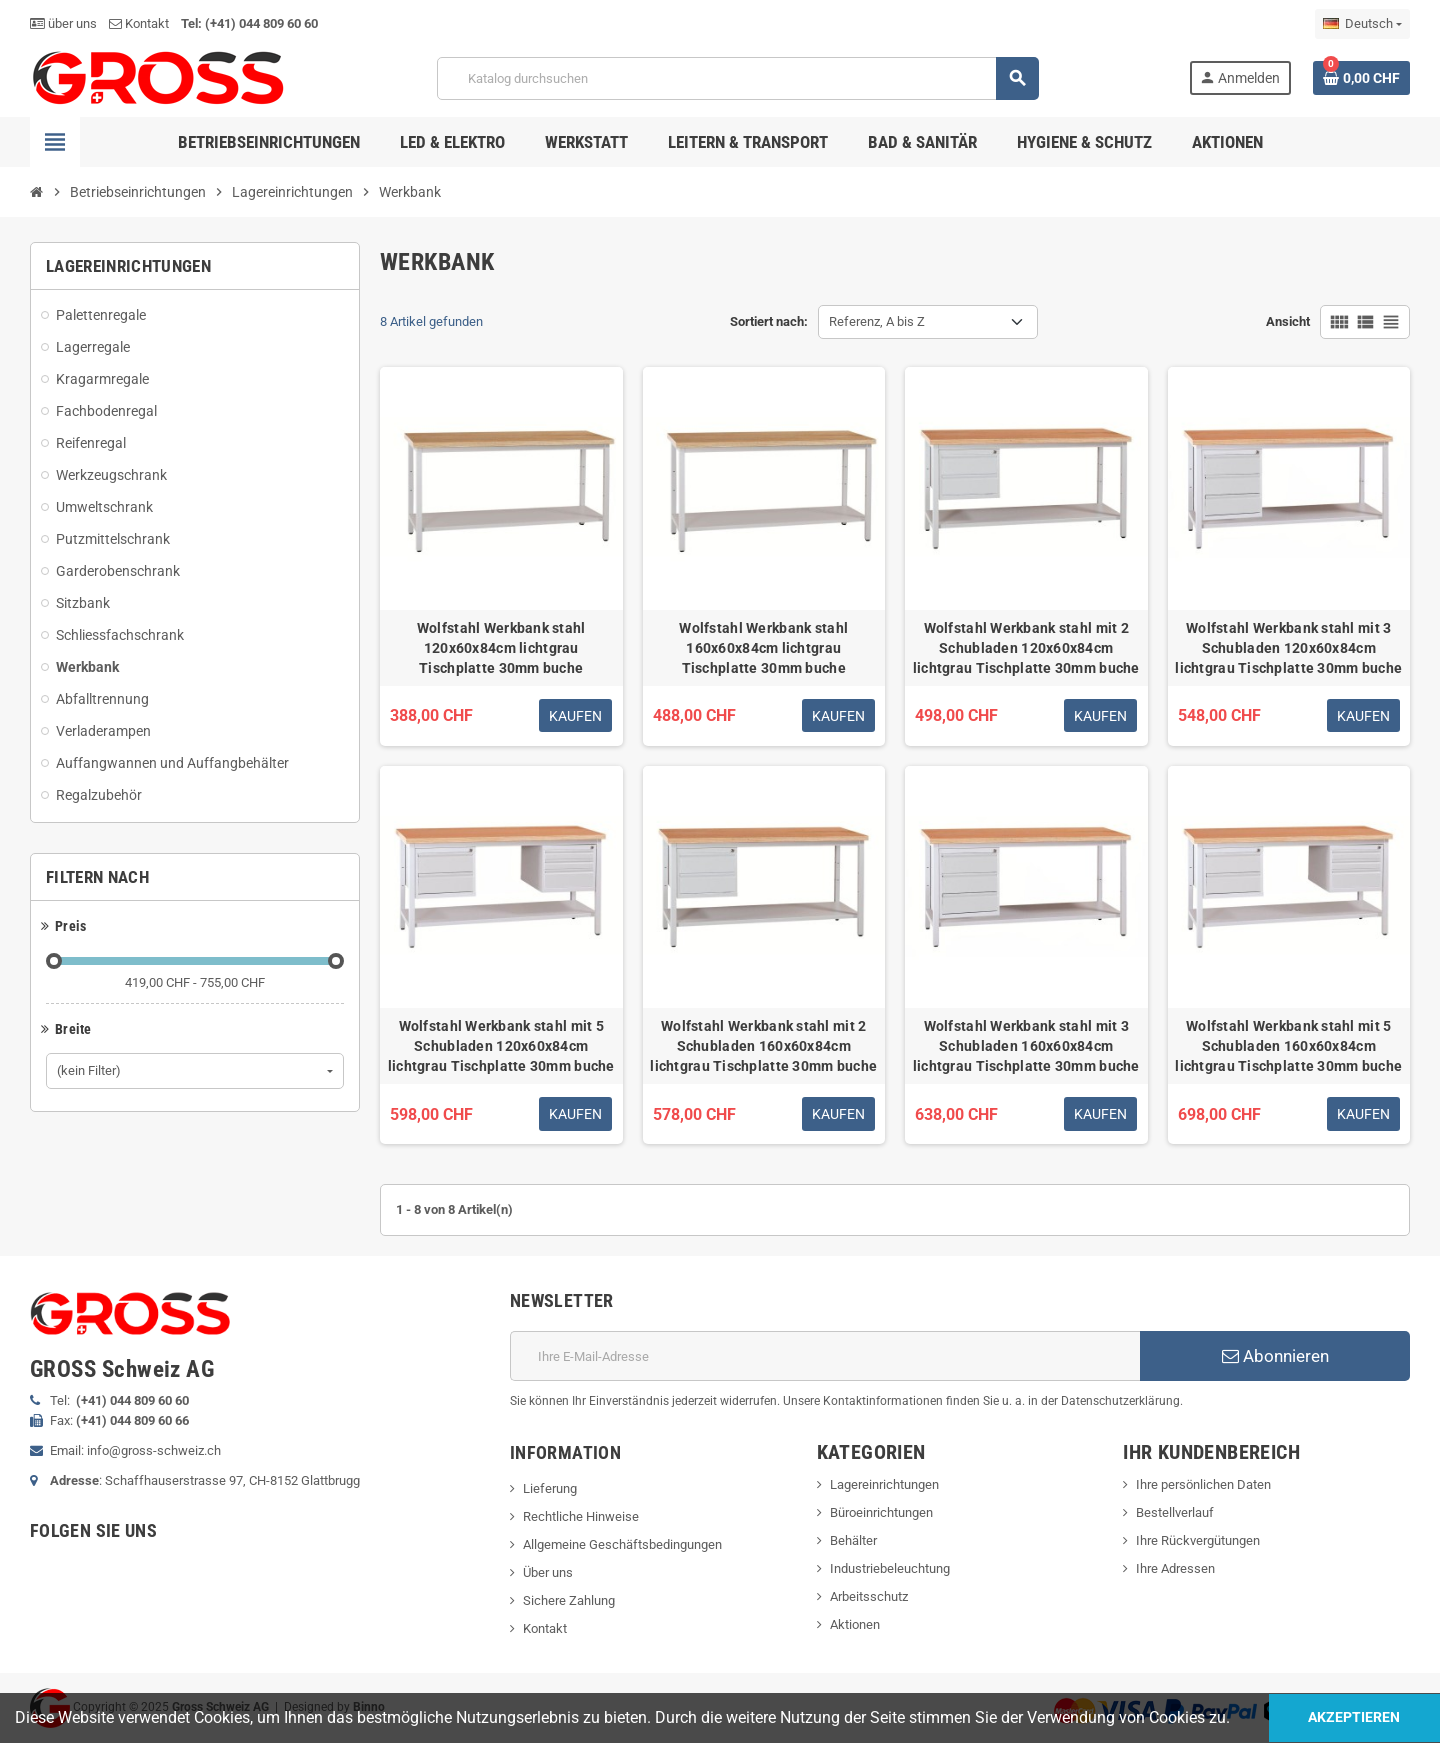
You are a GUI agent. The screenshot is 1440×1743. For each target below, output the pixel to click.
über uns (63, 23)
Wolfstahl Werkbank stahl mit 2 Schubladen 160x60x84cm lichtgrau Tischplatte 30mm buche (763, 1046)
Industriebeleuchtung (890, 1568)
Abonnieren (1275, 1356)
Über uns (548, 1572)
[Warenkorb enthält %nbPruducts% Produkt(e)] (1361, 78)
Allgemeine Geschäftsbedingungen (622, 1544)
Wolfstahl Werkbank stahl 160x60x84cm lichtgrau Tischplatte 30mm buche (763, 648)
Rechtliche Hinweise (581, 1516)
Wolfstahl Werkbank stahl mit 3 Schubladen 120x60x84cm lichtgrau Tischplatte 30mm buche (1288, 648)
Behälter (853, 1540)
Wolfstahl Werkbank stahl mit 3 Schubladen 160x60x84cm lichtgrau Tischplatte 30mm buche (1026, 1046)
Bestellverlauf (1175, 1512)
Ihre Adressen (1175, 1568)
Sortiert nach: (769, 321)
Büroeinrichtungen (881, 1512)
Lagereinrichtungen (884, 1484)
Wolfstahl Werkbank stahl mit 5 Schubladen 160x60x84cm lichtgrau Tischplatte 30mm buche (1288, 1046)
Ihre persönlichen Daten (1203, 1484)
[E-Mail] (825, 1356)
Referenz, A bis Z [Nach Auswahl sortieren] (877, 321)
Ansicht (1288, 321)
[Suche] (737, 78)
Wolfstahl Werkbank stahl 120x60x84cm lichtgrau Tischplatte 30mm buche (501, 648)
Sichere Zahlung (569, 1600)
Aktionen (855, 1624)
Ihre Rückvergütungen (1198, 1540)
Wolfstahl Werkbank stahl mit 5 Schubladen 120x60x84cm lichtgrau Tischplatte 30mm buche (501, 1046)
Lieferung (550, 1488)
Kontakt (139, 23)
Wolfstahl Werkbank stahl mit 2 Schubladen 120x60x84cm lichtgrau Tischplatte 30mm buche (1026, 648)
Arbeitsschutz (869, 1596)
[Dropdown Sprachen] (1362, 24)
